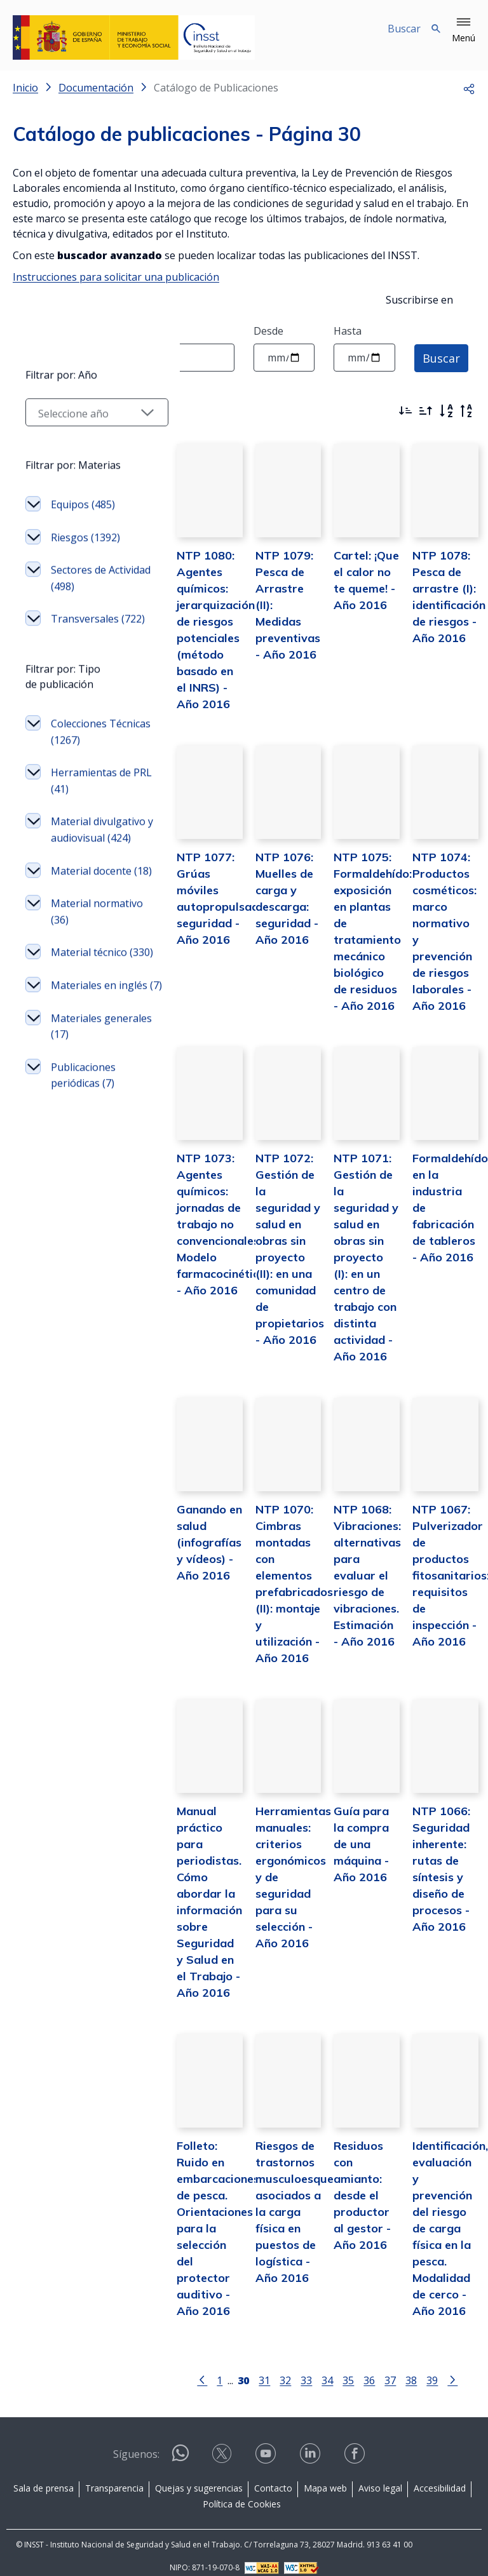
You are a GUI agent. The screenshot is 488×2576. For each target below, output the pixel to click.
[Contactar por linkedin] (311, 2446)
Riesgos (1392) (85, 660)
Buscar (441, 357)
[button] (463, 30)
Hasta (348, 331)
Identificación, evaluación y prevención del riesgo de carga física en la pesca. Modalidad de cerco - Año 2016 (444, 2216)
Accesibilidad (440, 2476)
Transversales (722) (85, 749)
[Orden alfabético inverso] (466, 411)
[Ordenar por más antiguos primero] (426, 411)
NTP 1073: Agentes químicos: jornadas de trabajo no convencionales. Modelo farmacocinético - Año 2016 (195, 1251)
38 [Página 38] (398, 2368)
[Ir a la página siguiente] (440, 2367)
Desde (268, 331)
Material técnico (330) (89, 1132)
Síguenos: (136, 2443)
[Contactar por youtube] (266, 2446)
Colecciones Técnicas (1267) (87, 870)
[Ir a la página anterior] (189, 2367)
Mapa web (325, 2476)
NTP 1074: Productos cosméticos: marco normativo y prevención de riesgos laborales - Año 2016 (439, 941)
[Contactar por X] (223, 2446)
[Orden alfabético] (446, 411)
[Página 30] (230, 2367)
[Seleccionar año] (84, 534)
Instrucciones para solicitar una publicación (116, 277)
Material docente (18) (91, 1034)
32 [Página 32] (272, 2368)
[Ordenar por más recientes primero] (405, 411)
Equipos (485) (83, 627)
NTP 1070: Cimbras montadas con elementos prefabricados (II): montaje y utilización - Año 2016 (274, 1578)
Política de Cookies (242, 2492)
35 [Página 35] (335, 2368)
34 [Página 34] (314, 2368)
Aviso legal (380, 2476)
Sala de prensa (43, 2476)
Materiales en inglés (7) (83, 1180)
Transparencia (114, 2476)
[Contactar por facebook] (355, 2446)
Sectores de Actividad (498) (85, 700)
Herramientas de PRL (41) (91, 919)
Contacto (273, 2476)
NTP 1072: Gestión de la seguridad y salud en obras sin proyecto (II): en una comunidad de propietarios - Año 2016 (271, 1268)
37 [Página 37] (377, 2368)
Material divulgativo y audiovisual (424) (91, 976)
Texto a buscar (48, 331)
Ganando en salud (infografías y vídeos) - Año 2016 (183, 1545)
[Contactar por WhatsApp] (180, 2447)
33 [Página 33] (293, 2368)
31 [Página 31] (251, 2368)
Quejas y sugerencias (199, 2476)
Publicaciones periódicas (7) (83, 1279)
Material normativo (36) (86, 1083)
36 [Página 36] (356, 2368)
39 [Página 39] (419, 2368)
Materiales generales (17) (85, 1229)
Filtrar (47, 407)
